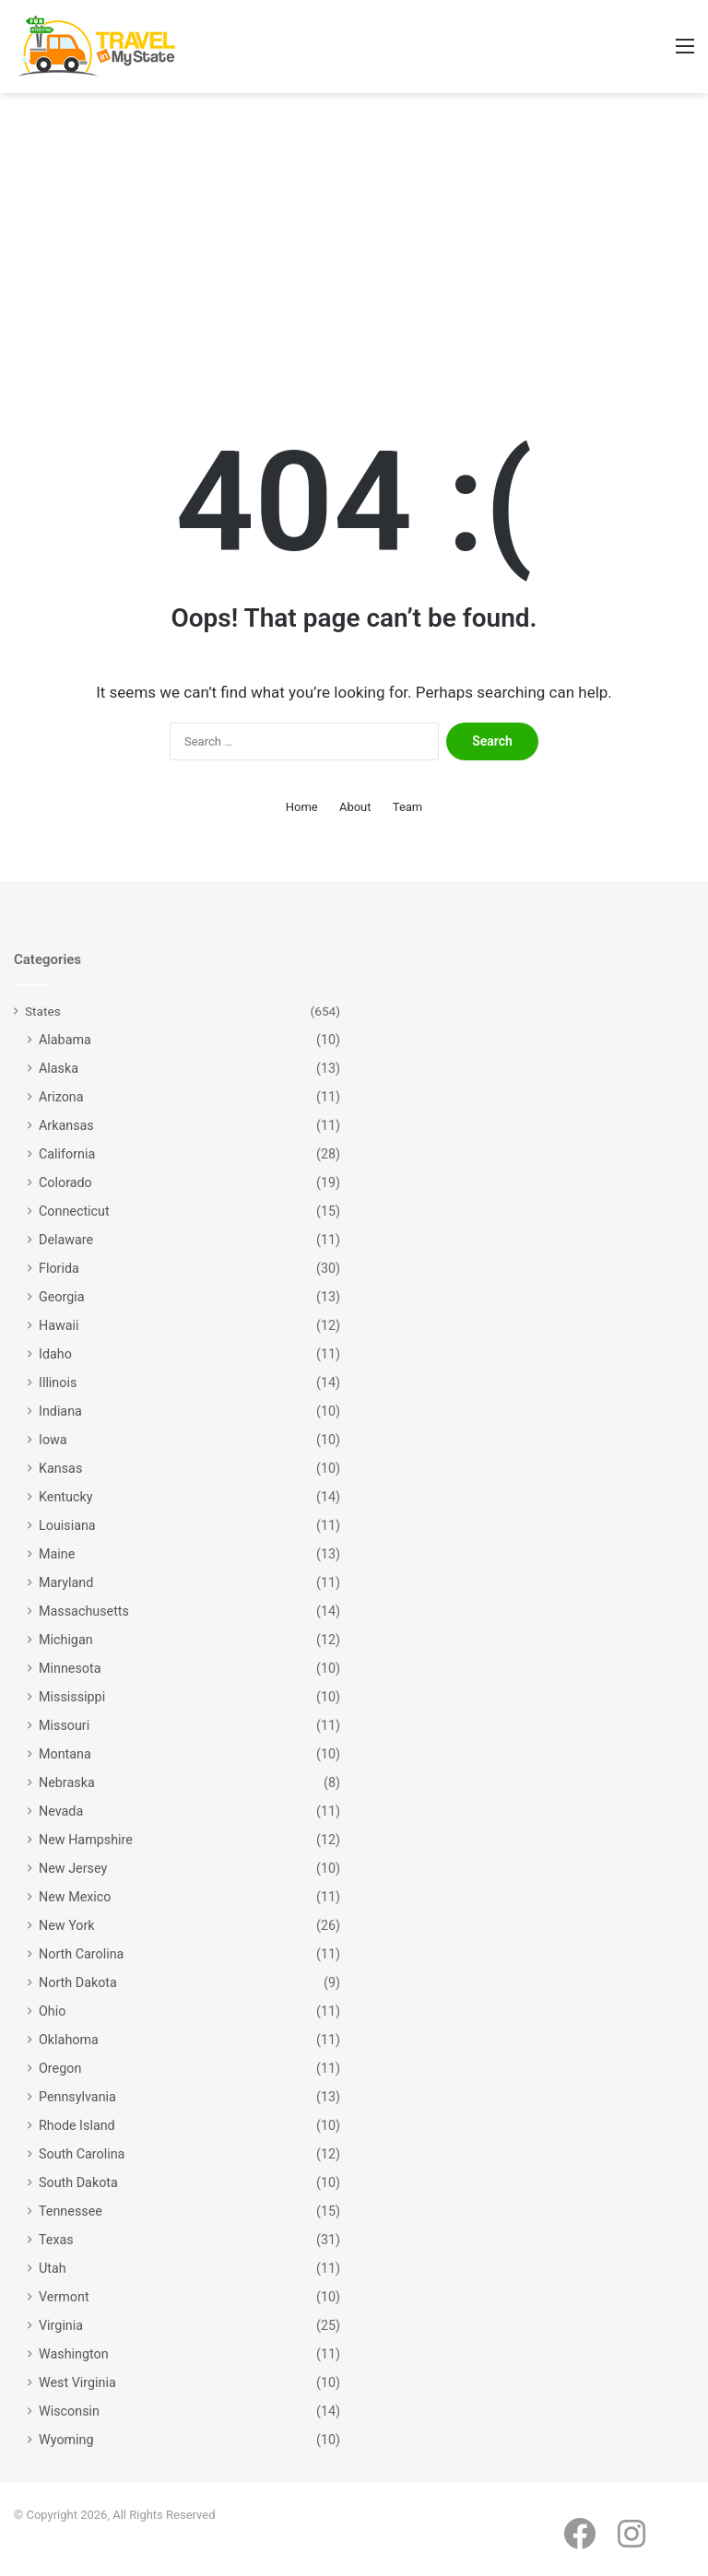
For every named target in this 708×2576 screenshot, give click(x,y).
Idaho (55, 1354)
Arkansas (66, 1125)
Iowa (53, 1439)
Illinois (58, 1382)
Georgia (62, 1296)
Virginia (61, 2325)
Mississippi (72, 1696)
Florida (59, 1268)
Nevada (61, 1811)
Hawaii (59, 1325)
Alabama (65, 1039)
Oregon (60, 2068)
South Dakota (78, 2182)
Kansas (60, 1468)
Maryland (66, 1582)
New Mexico (75, 1896)
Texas (56, 2239)
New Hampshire (86, 1839)
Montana (65, 1754)
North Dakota (78, 1982)
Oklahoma (69, 2039)
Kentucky (65, 1496)
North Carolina (81, 1954)
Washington (74, 2354)
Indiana (60, 1411)
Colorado (65, 1182)
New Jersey (73, 1868)
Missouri (64, 1725)
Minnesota (69, 1668)
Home (302, 807)
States (43, 1011)
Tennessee (70, 2211)
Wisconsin (69, 2411)
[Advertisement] (354, 250)
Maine (57, 1554)
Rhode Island (77, 2125)
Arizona (61, 1096)
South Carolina (81, 2154)
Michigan (66, 1639)
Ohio (52, 2011)
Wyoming (66, 2439)
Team (408, 807)
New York (67, 1925)
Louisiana (67, 1525)
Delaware (66, 1239)
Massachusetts (84, 1611)
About (355, 807)
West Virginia (77, 2382)
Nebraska (67, 1782)
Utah (52, 2268)
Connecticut (74, 1211)
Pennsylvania (77, 2096)
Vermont (64, 2296)
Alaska (58, 1068)
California (67, 1154)
